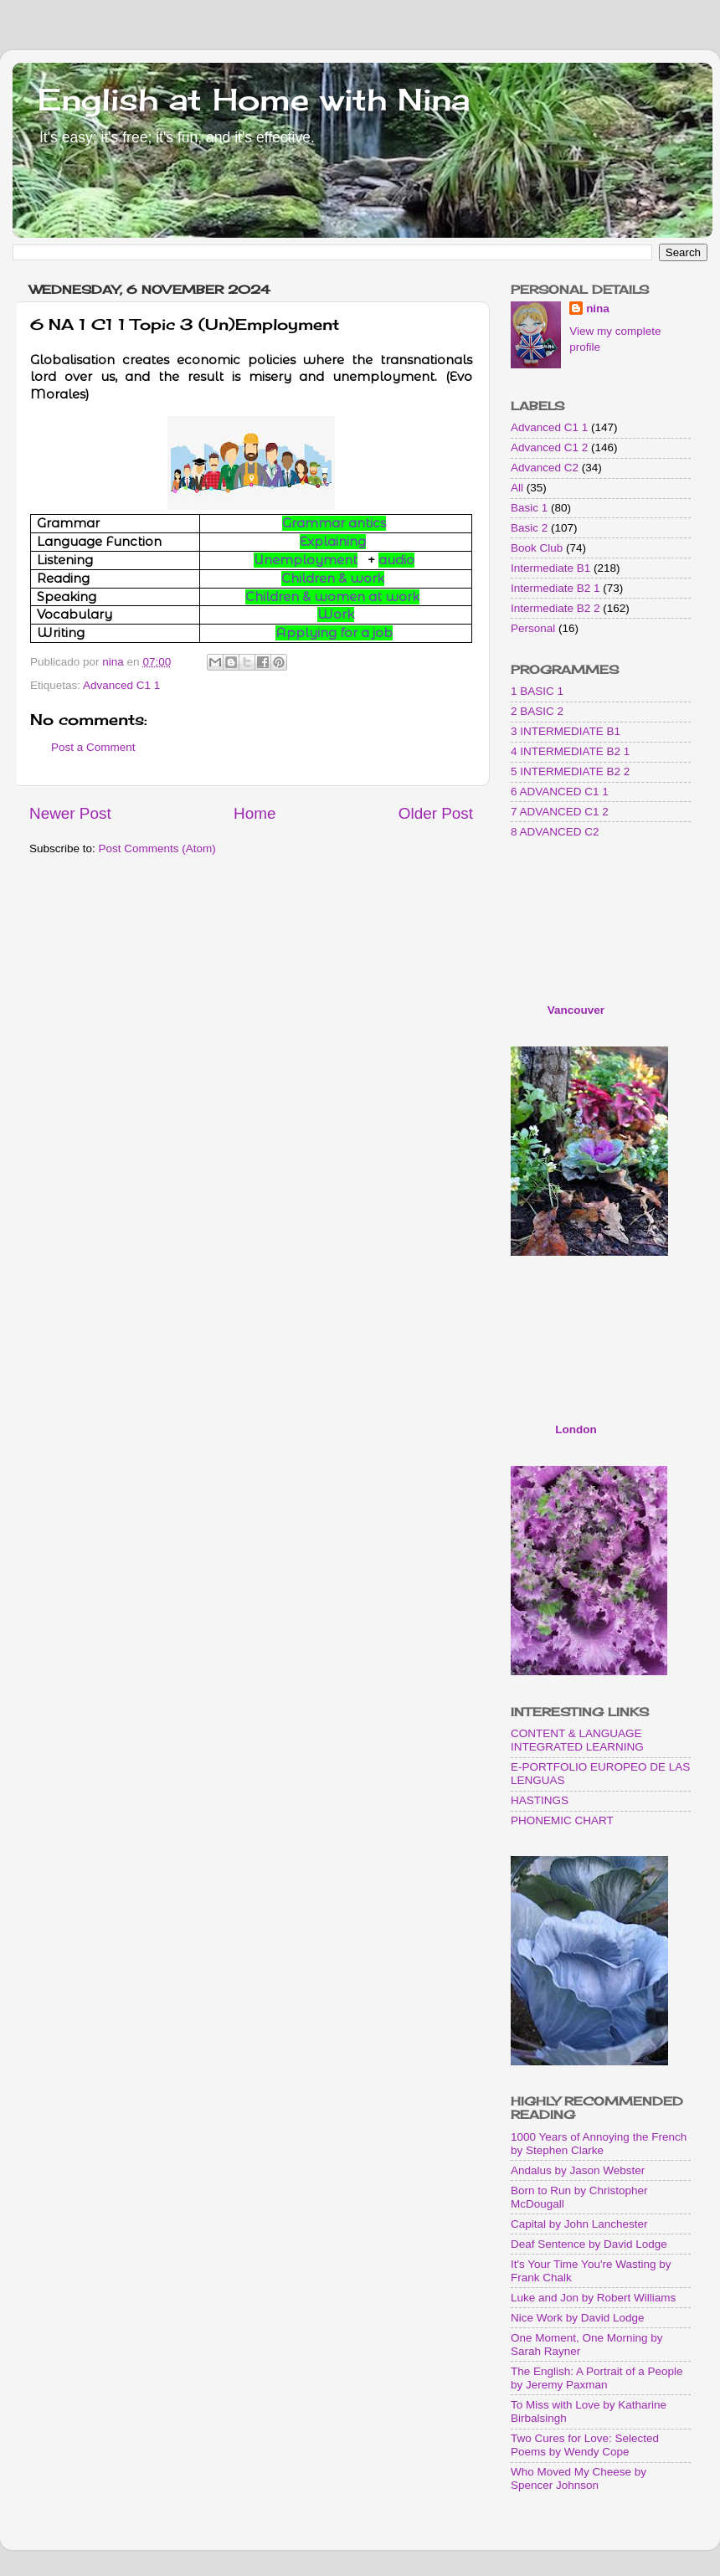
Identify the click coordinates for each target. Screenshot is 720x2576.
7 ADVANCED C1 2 (560, 811)
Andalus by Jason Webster (578, 2170)
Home (254, 813)
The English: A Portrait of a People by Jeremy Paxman (597, 2378)
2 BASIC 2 (537, 711)
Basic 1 (529, 507)
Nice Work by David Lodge (578, 2317)
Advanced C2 (545, 467)
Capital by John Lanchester (579, 2224)
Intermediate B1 (550, 568)
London (575, 1429)
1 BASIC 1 (537, 691)
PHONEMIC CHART (562, 1820)
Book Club (537, 548)
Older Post (436, 813)
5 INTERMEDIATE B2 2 (570, 771)
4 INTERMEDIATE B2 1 (570, 751)
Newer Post (70, 813)
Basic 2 (529, 528)
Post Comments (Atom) (157, 848)
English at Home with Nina (254, 99)
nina (597, 308)
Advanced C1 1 (121, 685)
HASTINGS (539, 1800)
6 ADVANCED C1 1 (560, 791)
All (517, 487)
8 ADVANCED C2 (555, 831)
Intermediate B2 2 (555, 608)
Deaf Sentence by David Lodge (589, 2244)
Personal (533, 628)
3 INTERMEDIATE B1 (565, 731)
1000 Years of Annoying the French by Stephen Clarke (599, 2144)
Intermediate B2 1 (555, 588)
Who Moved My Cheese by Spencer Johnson (578, 2478)
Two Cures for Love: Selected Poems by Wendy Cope (585, 2445)
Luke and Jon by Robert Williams (593, 2297)
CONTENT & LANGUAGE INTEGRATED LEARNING (577, 1740)
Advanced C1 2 (549, 447)
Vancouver (576, 1010)
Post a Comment (93, 747)
